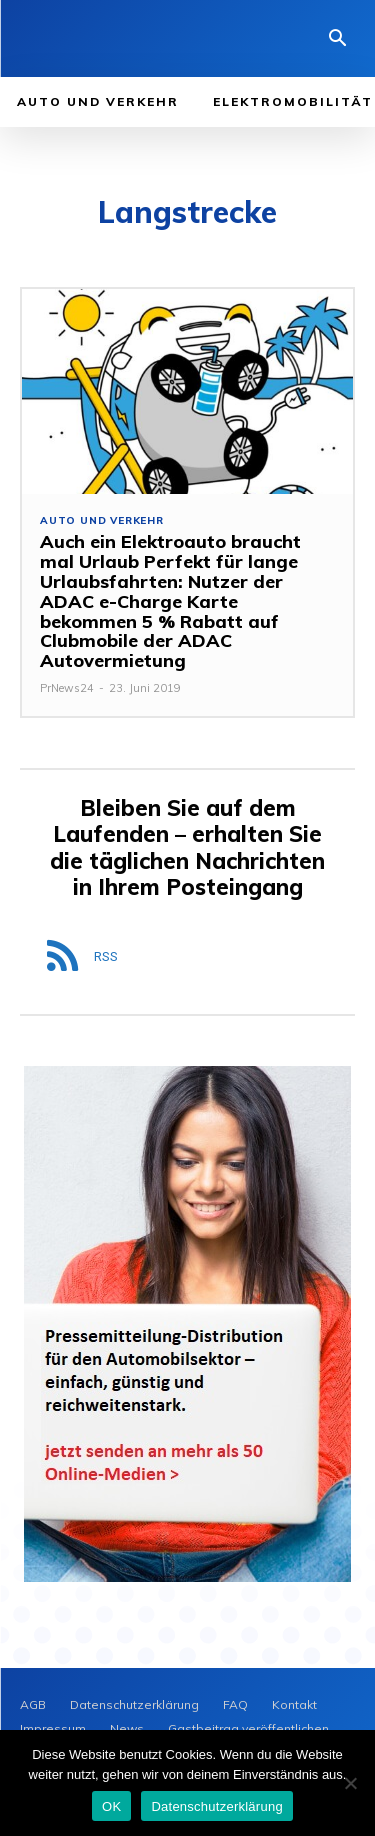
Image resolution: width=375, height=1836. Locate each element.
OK (111, 1806)
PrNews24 (67, 688)
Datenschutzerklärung (216, 1806)
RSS (106, 956)
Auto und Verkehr (102, 521)
